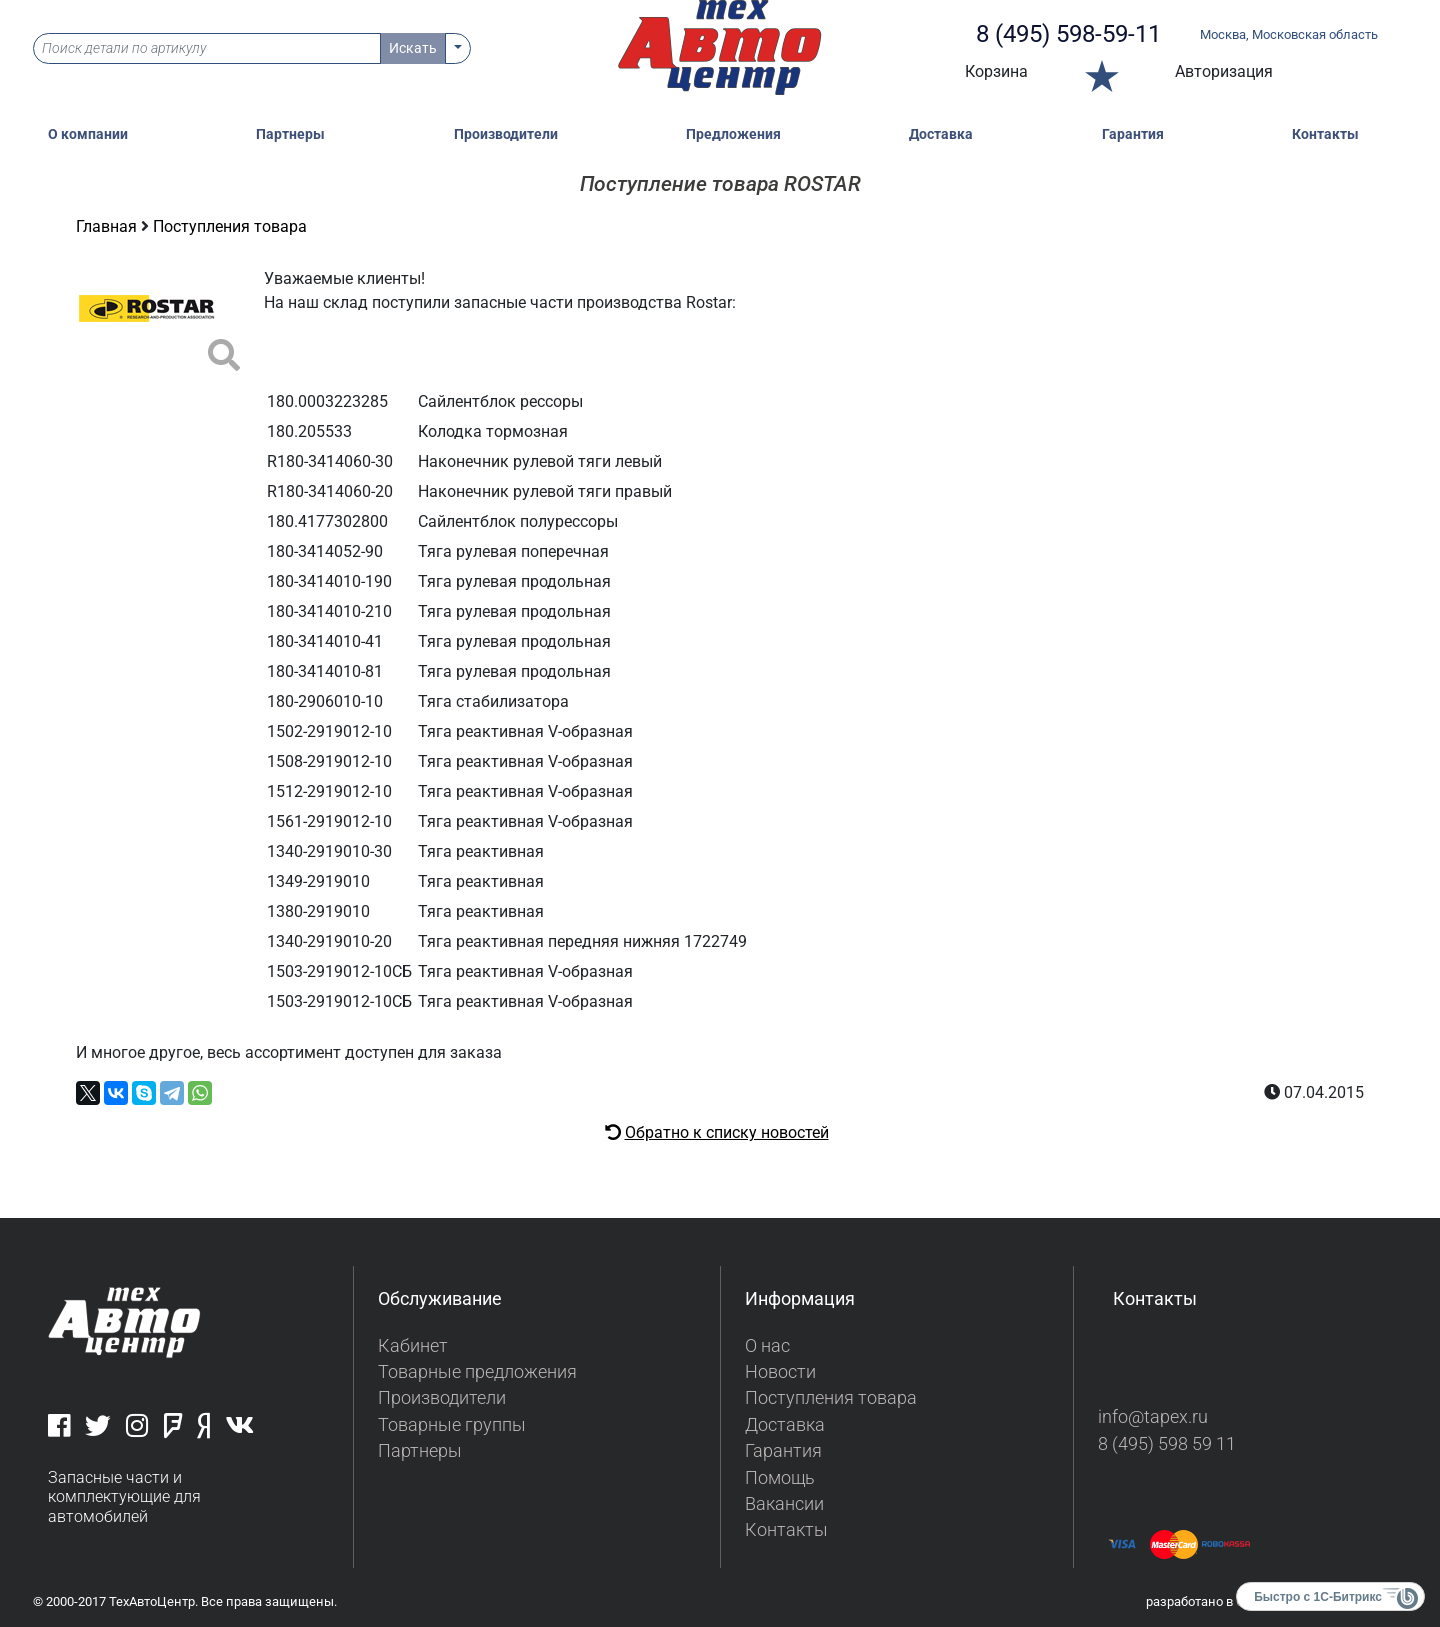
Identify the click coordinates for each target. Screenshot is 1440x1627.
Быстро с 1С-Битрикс (1318, 1597)
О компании (88, 134)
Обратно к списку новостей (727, 1132)
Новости (780, 1372)
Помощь (780, 1478)
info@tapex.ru (1153, 1417)
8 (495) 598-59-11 (1068, 34)
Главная (108, 226)
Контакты (1325, 134)
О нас (767, 1346)
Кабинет (413, 1346)
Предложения (733, 134)
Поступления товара (230, 226)
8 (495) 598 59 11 (1167, 1444)
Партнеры (290, 134)
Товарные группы (452, 1425)
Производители (506, 134)
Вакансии (784, 1504)
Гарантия (1133, 134)
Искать (413, 48)
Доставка (941, 134)
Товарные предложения (477, 1372)
